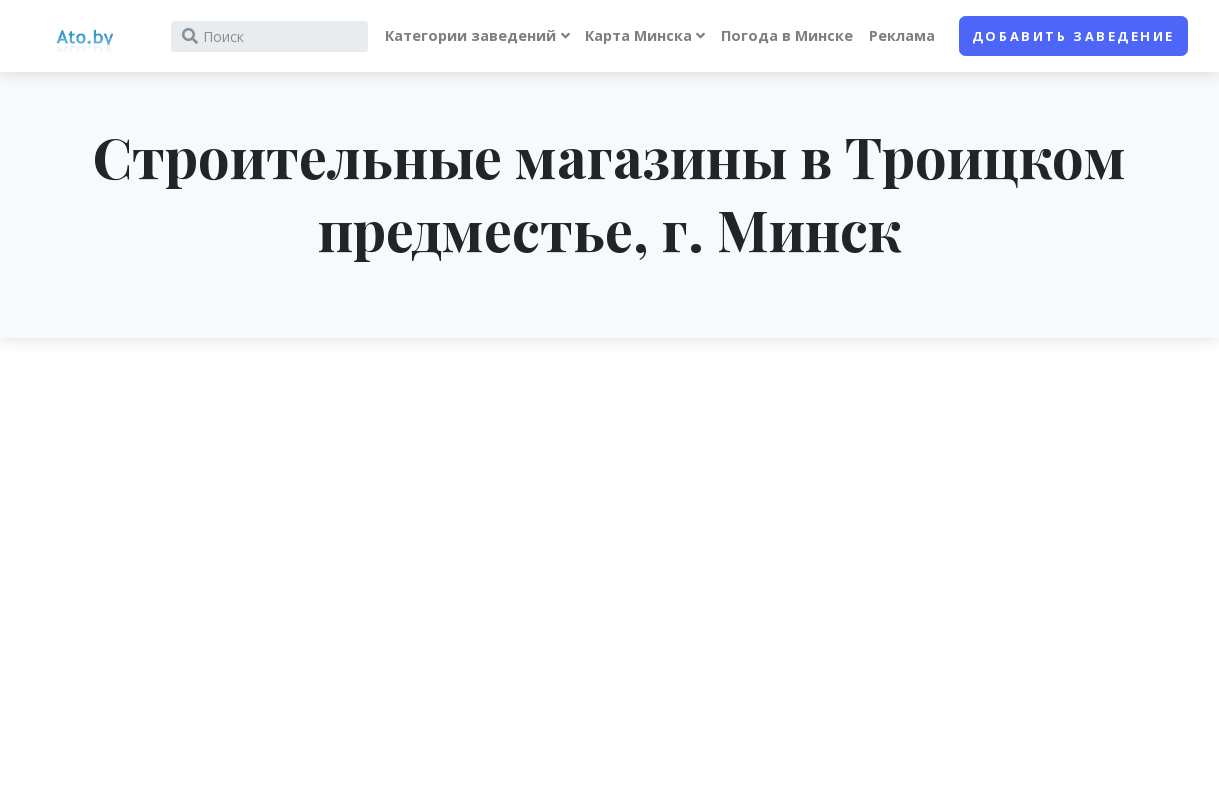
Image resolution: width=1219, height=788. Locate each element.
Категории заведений (470, 35)
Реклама (902, 35)
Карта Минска (638, 35)
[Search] (269, 36)
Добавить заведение (1073, 36)
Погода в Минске (787, 35)
